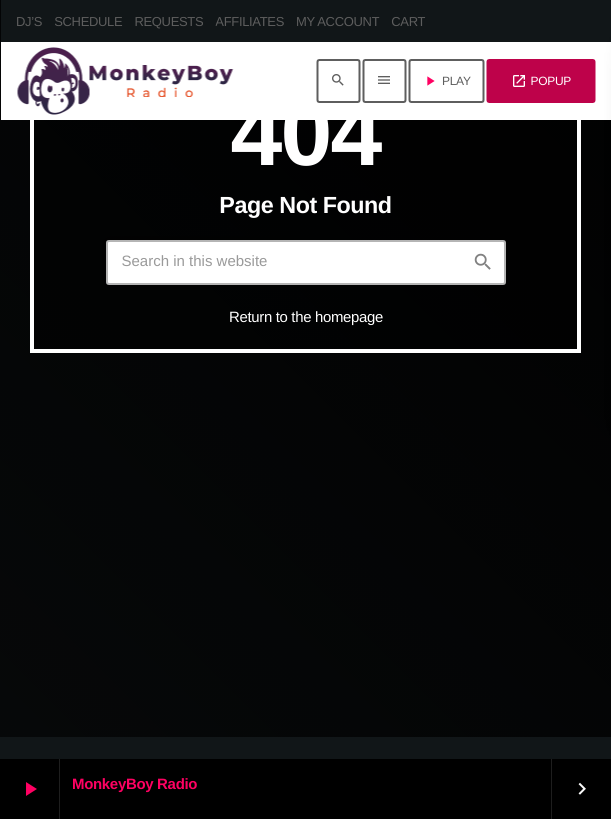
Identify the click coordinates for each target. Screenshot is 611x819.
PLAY (446, 81)
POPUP (541, 81)
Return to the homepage (306, 317)
